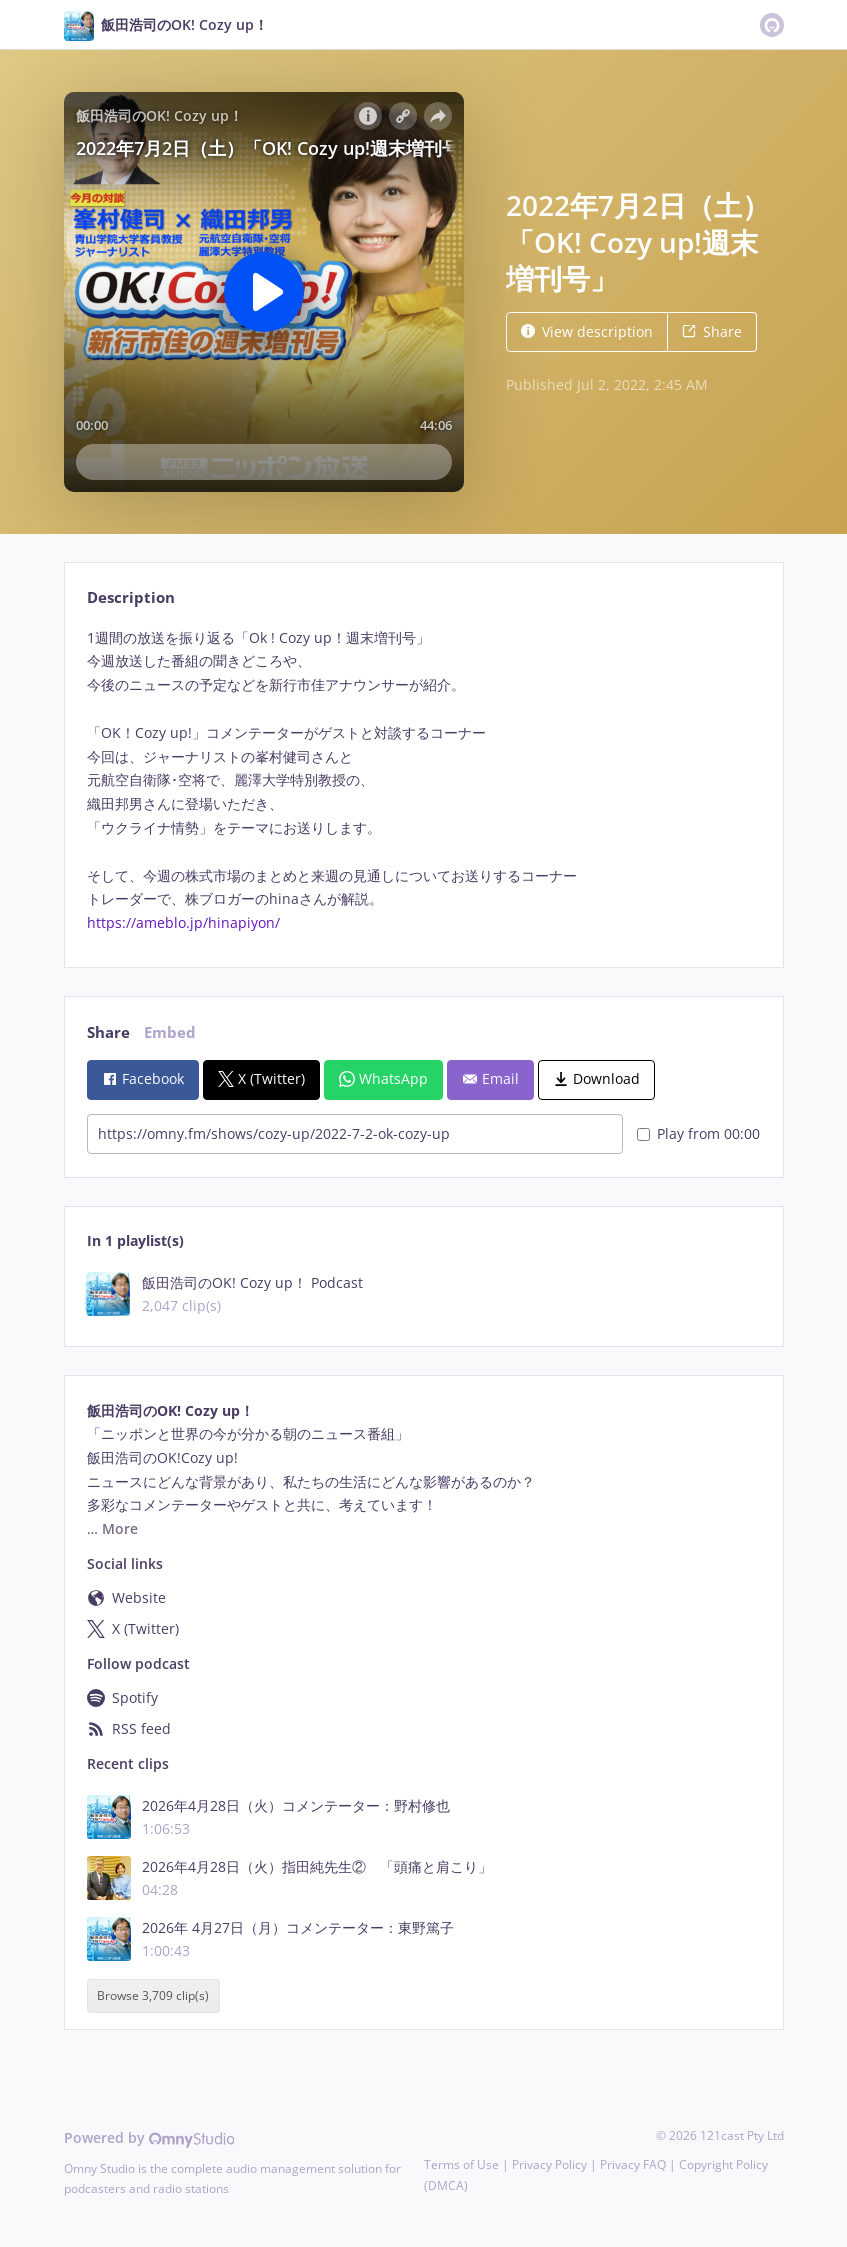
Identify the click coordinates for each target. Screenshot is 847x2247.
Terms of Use (461, 2164)
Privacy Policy (549, 2164)
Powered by (149, 2137)
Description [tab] (131, 597)
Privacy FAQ (633, 2164)
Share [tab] (108, 1032)
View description (587, 331)
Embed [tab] (170, 1032)
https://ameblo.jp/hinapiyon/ (183, 922)
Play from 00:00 (698, 1133)
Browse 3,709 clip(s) (153, 1995)
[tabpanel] (423, 780)
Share (712, 331)
